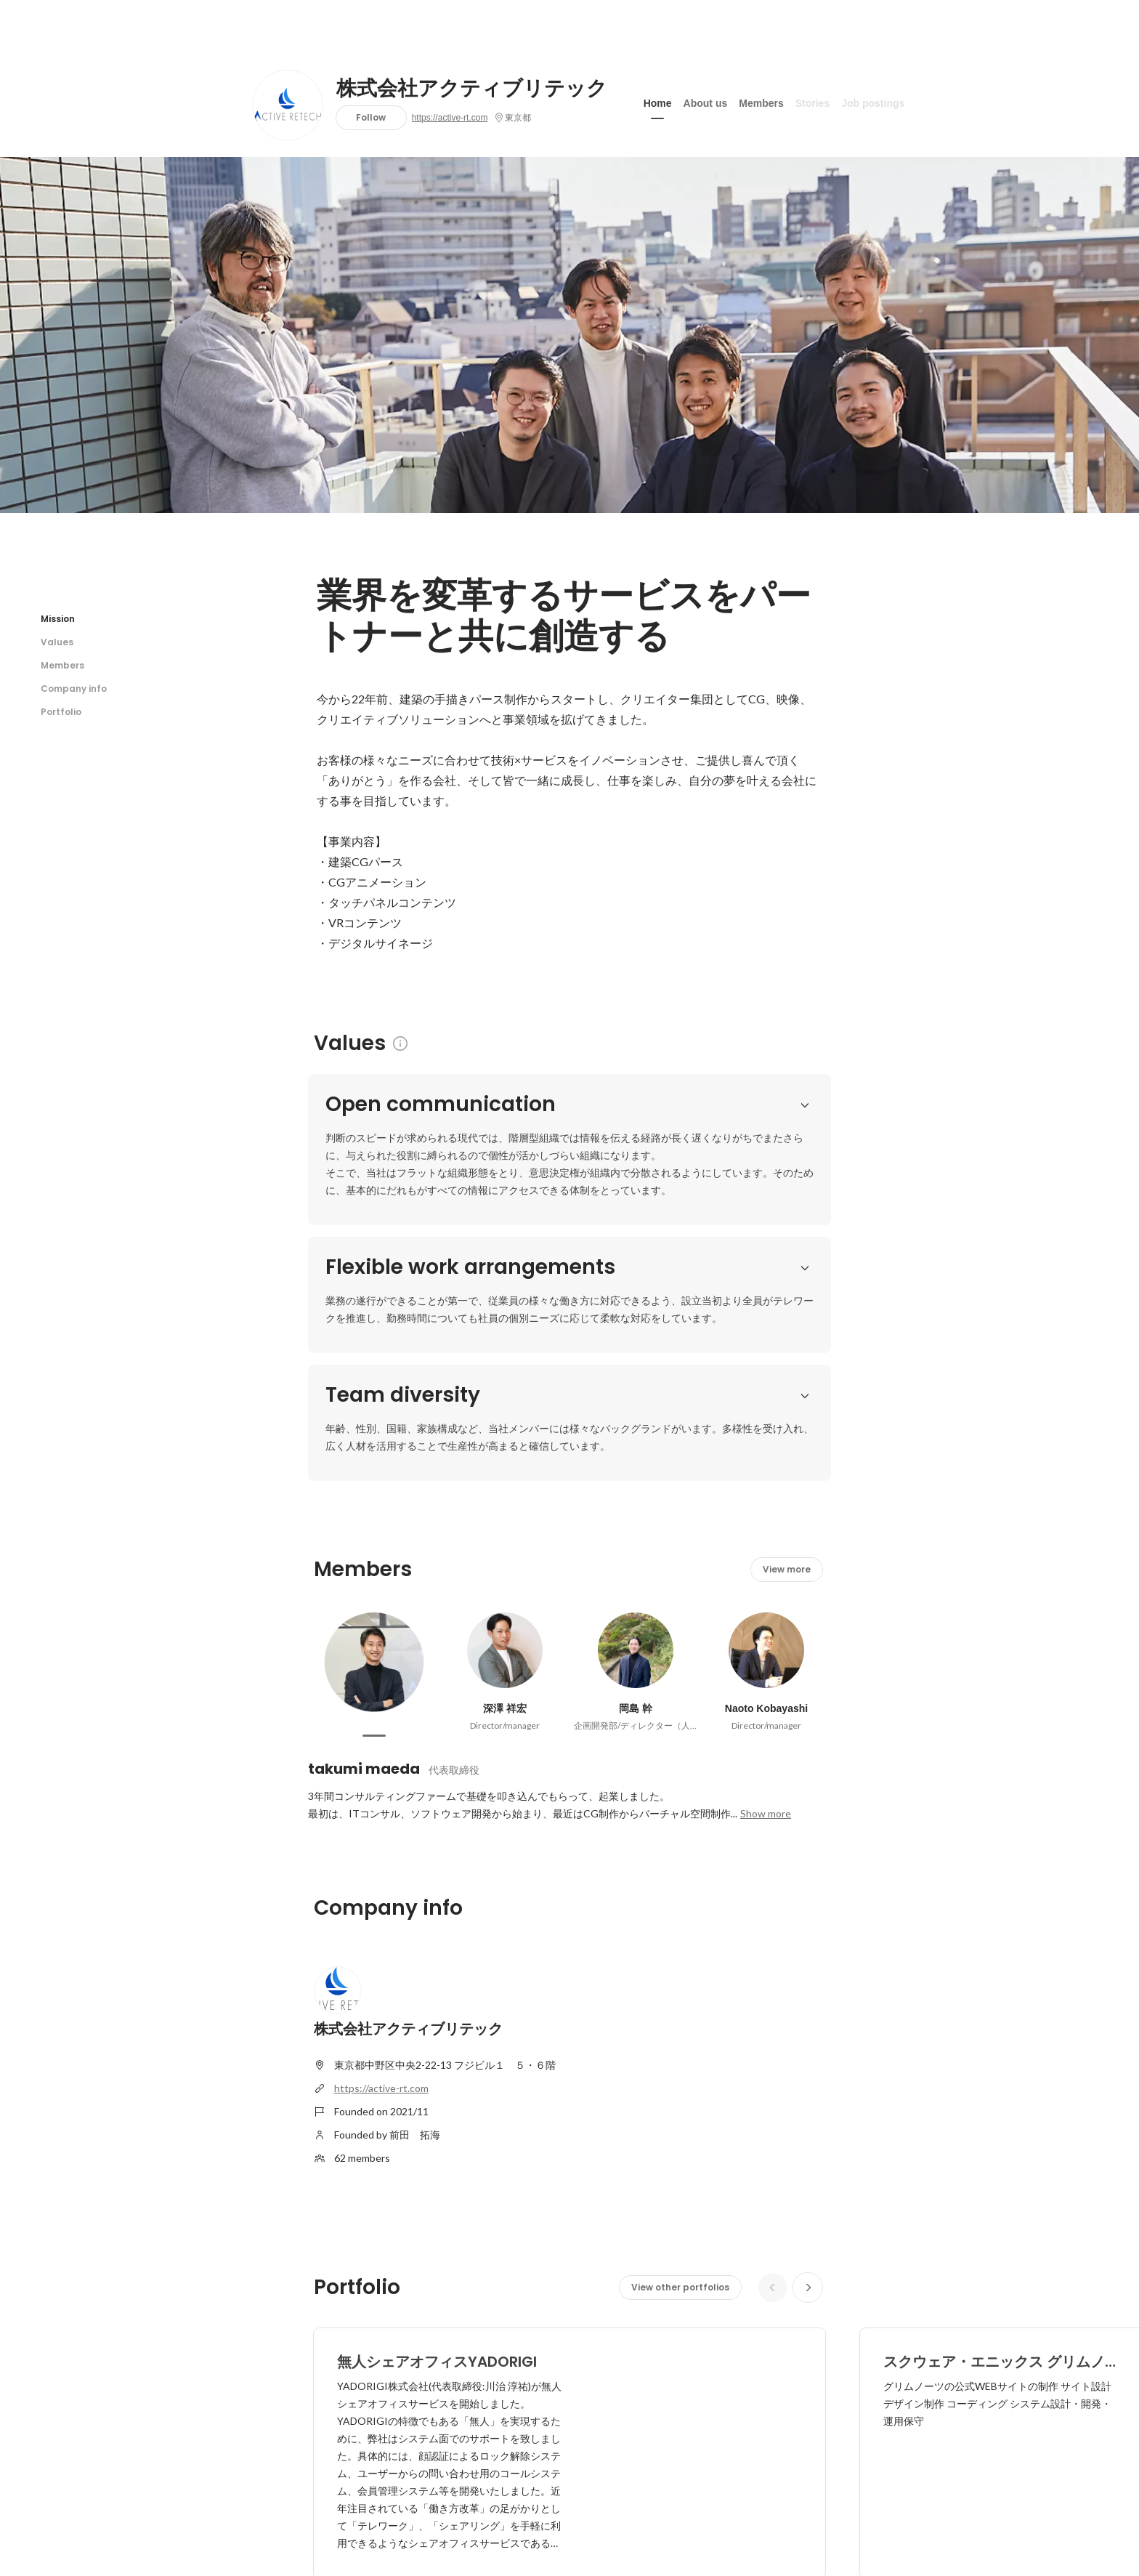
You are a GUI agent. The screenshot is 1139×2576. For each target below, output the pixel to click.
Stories (812, 101)
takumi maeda (364, 1687)
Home (658, 101)
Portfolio (61, 712)
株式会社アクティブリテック (471, 89)
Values (57, 642)
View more (787, 1488)
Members (761, 101)
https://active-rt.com (450, 118)
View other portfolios (680, 2206)
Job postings (872, 101)
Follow (371, 117)
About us (706, 101)
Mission (58, 619)
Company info (74, 688)
